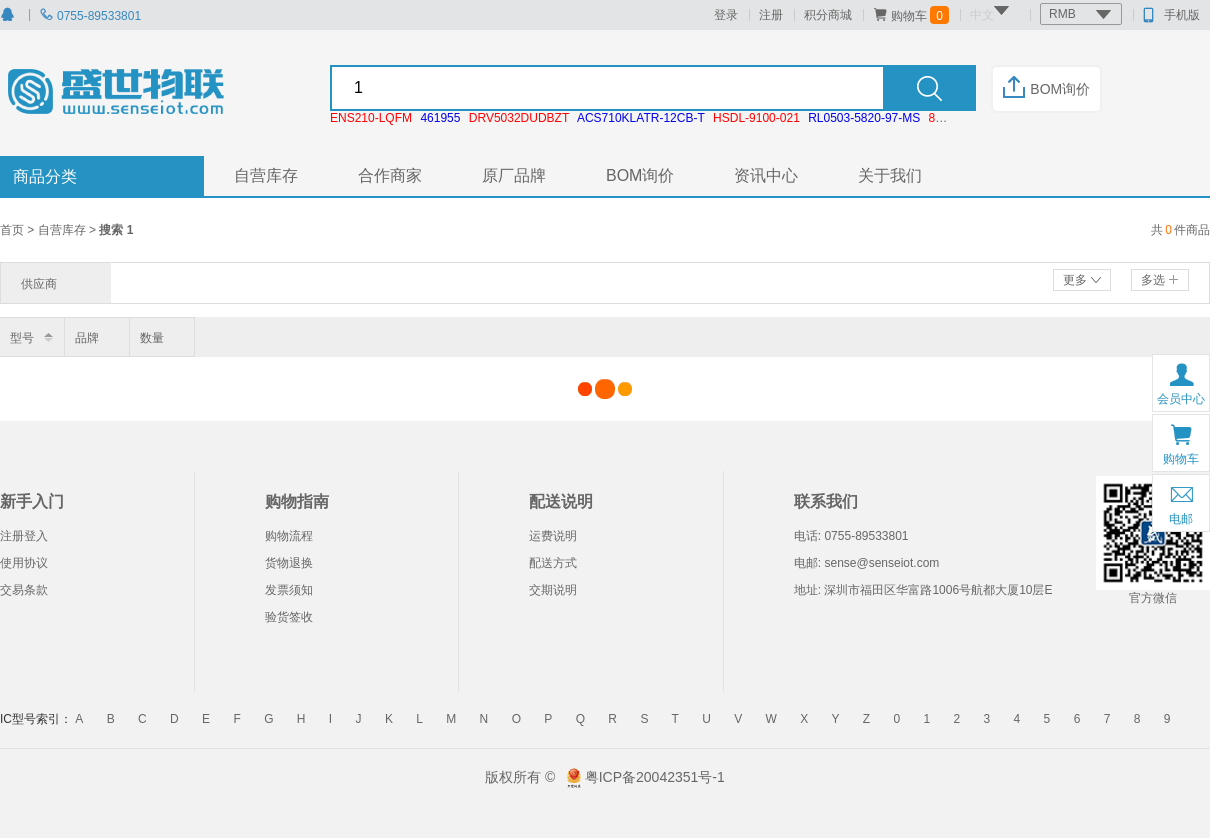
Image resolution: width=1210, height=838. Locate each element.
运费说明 (553, 536)
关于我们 (890, 175)
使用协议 (24, 563)
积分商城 (828, 15)
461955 (440, 118)
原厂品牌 (514, 175)
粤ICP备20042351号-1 (655, 777)
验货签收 (289, 617)
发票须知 (289, 590)
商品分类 (45, 176)
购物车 (911, 15)
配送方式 (553, 563)
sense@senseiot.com (881, 563)
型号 (22, 338)
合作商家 (390, 175)
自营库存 (266, 175)
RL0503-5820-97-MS (864, 118)
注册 (771, 15)
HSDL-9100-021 (756, 118)
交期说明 (553, 590)
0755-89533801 (90, 16)
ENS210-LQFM (371, 118)
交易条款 (24, 590)
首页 (13, 230)
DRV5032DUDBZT (519, 118)
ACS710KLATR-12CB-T (641, 118)
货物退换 (289, 563)
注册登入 (24, 536)
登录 (726, 15)
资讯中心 (766, 175)
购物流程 (289, 536)
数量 (152, 338)
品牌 (87, 338)
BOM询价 (1046, 89)
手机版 (1171, 15)
